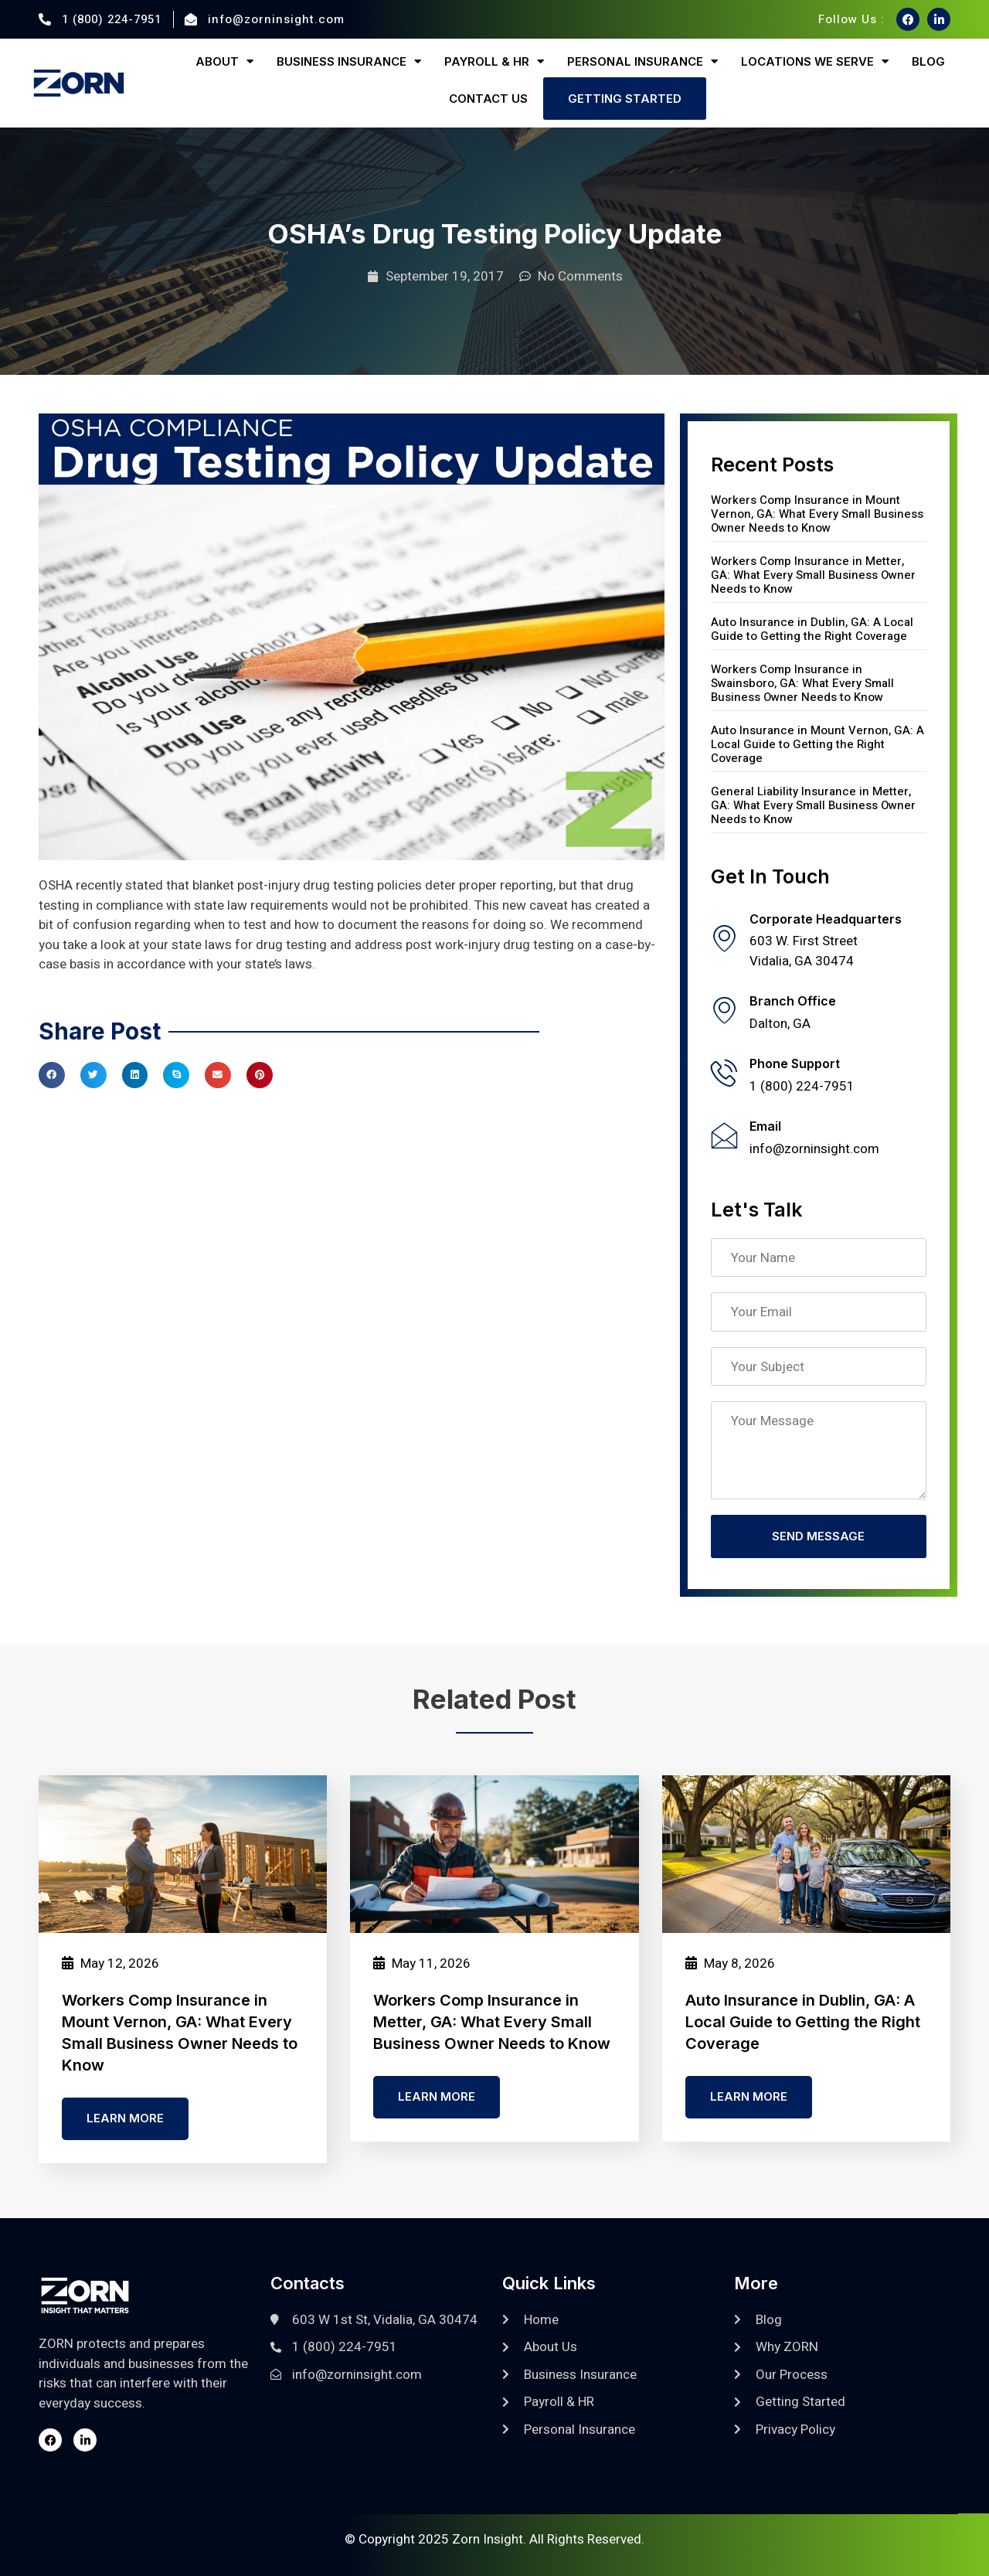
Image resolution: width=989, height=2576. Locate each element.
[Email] (724, 1134)
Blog (928, 61)
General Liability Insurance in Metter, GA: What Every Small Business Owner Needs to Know (813, 805)
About (224, 61)
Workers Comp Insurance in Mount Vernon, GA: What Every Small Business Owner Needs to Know (817, 514)
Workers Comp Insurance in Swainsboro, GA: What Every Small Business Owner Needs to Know (802, 683)
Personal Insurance (642, 61)
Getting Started (624, 98)
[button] (52, 1075)
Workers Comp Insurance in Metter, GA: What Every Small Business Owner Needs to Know (813, 575)
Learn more (125, 2119)
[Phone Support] (724, 1072)
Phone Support (794, 1063)
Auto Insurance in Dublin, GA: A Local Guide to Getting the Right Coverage (812, 629)
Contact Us (488, 98)
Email (765, 1126)
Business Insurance (349, 61)
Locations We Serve (815, 61)
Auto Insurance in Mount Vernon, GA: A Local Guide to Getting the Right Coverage (817, 744)
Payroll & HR (494, 61)
